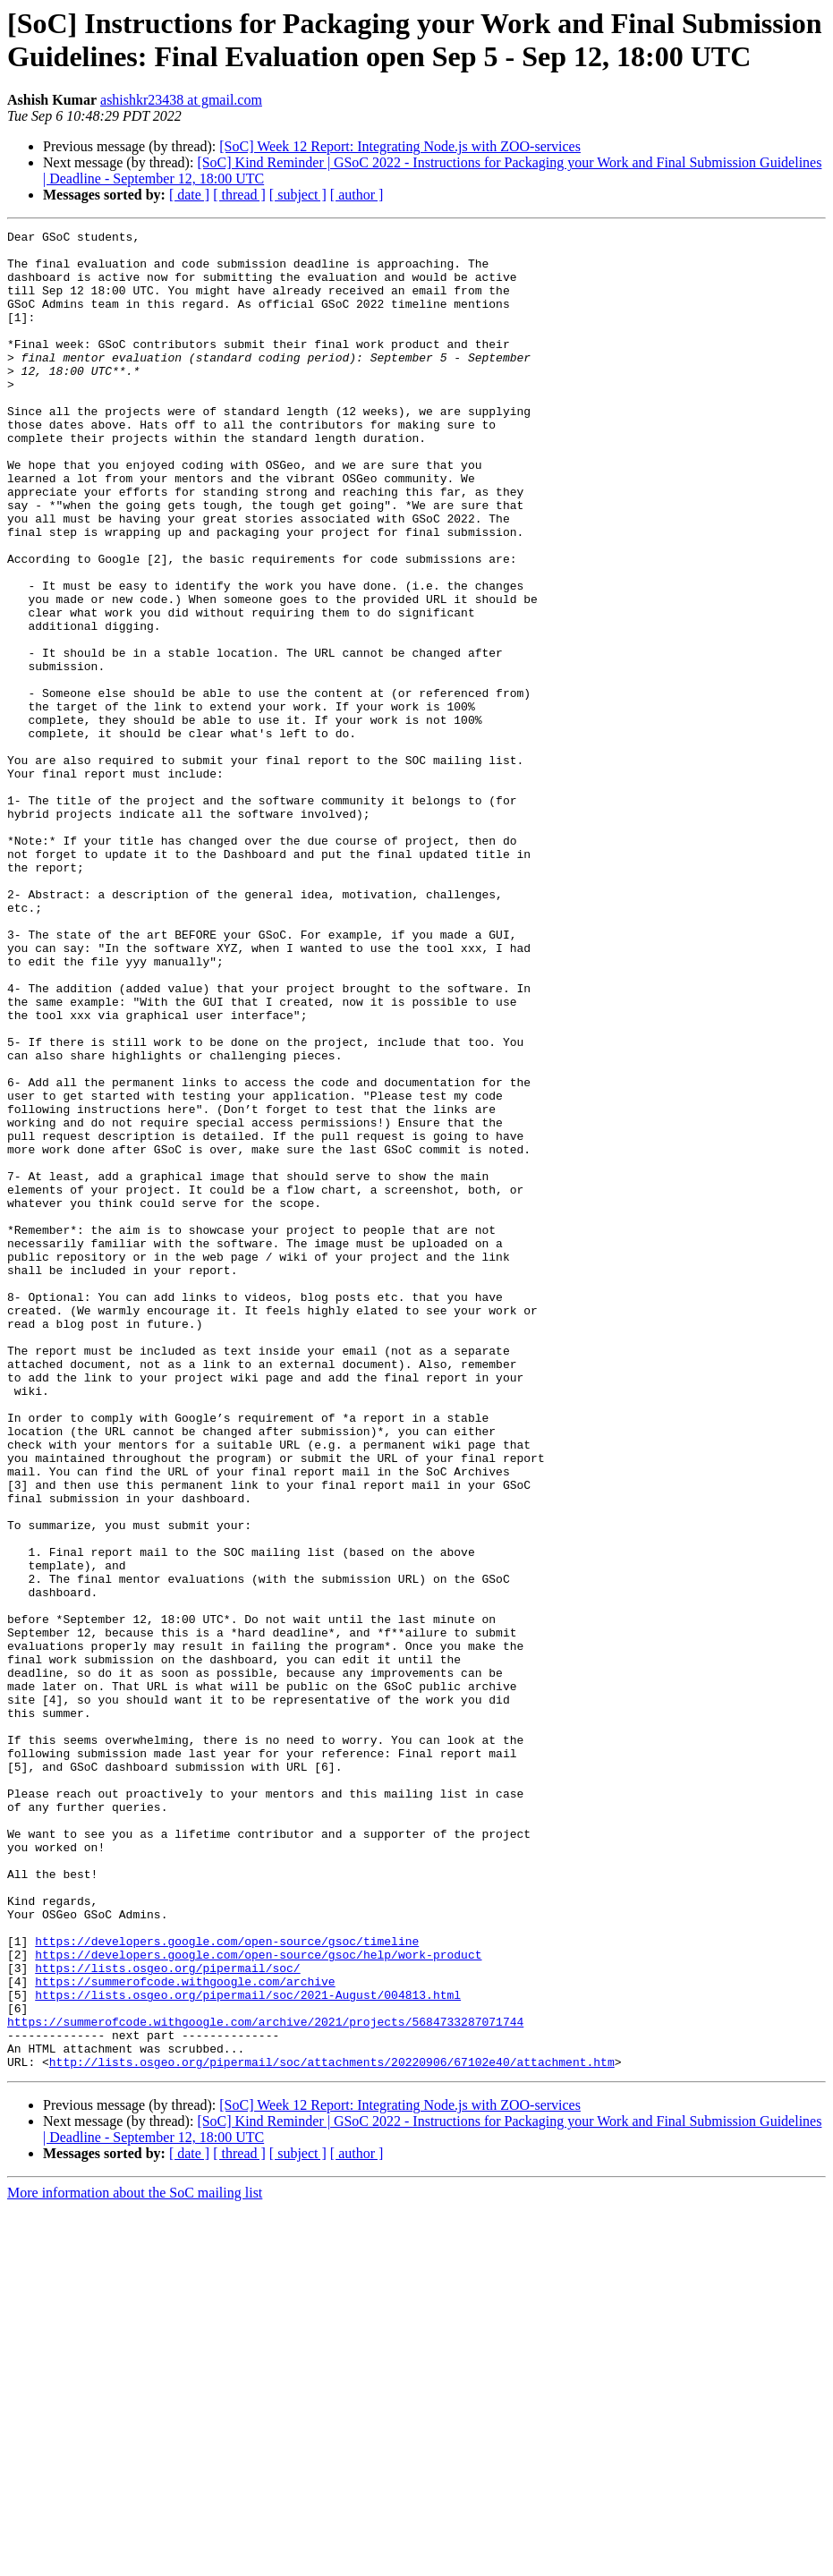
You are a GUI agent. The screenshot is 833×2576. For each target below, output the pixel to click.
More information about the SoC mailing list (134, 2560)
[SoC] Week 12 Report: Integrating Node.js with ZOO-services (400, 146)
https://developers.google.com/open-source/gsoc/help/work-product (258, 2300)
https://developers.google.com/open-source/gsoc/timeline (227, 2284)
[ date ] (189, 194)
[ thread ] (239, 194)
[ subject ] (298, 194)
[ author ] (357, 194)
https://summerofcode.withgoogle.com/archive (185, 2333)
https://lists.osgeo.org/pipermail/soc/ (167, 2316)
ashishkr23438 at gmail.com (181, 99)
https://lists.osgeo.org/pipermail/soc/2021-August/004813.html (248, 2349)
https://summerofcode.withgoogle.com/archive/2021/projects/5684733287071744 (265, 2381)
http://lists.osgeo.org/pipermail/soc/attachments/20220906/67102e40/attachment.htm (332, 2429)
